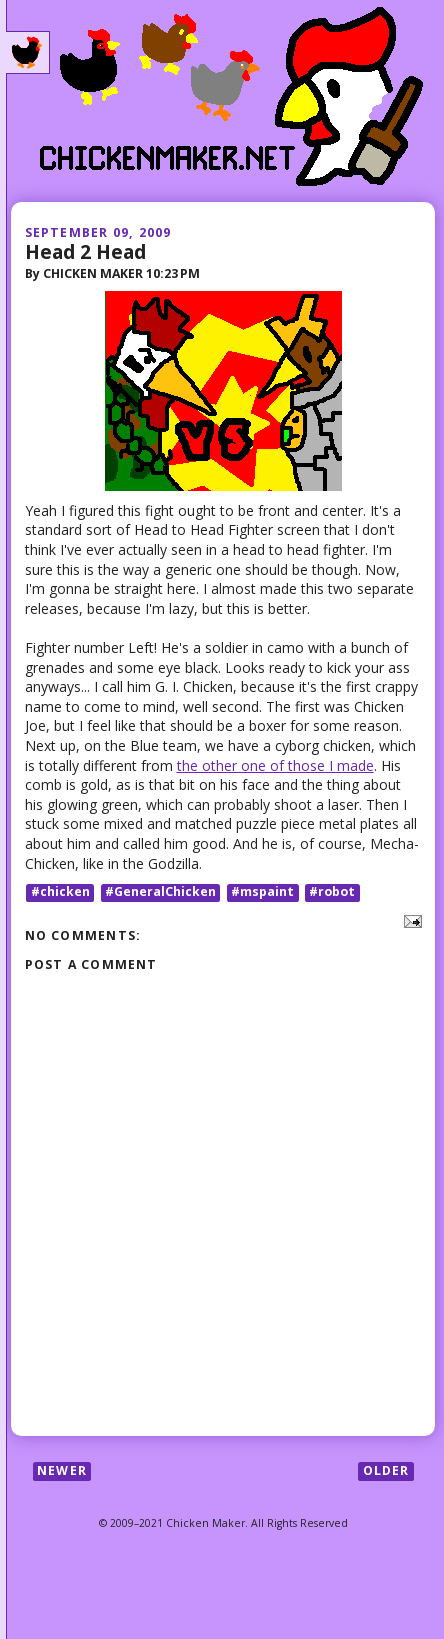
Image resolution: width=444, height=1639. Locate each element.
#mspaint (262, 892)
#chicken (60, 892)
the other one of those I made (275, 765)
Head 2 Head (85, 251)
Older (386, 1470)
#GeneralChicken (160, 892)
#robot (332, 892)
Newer (62, 1470)
